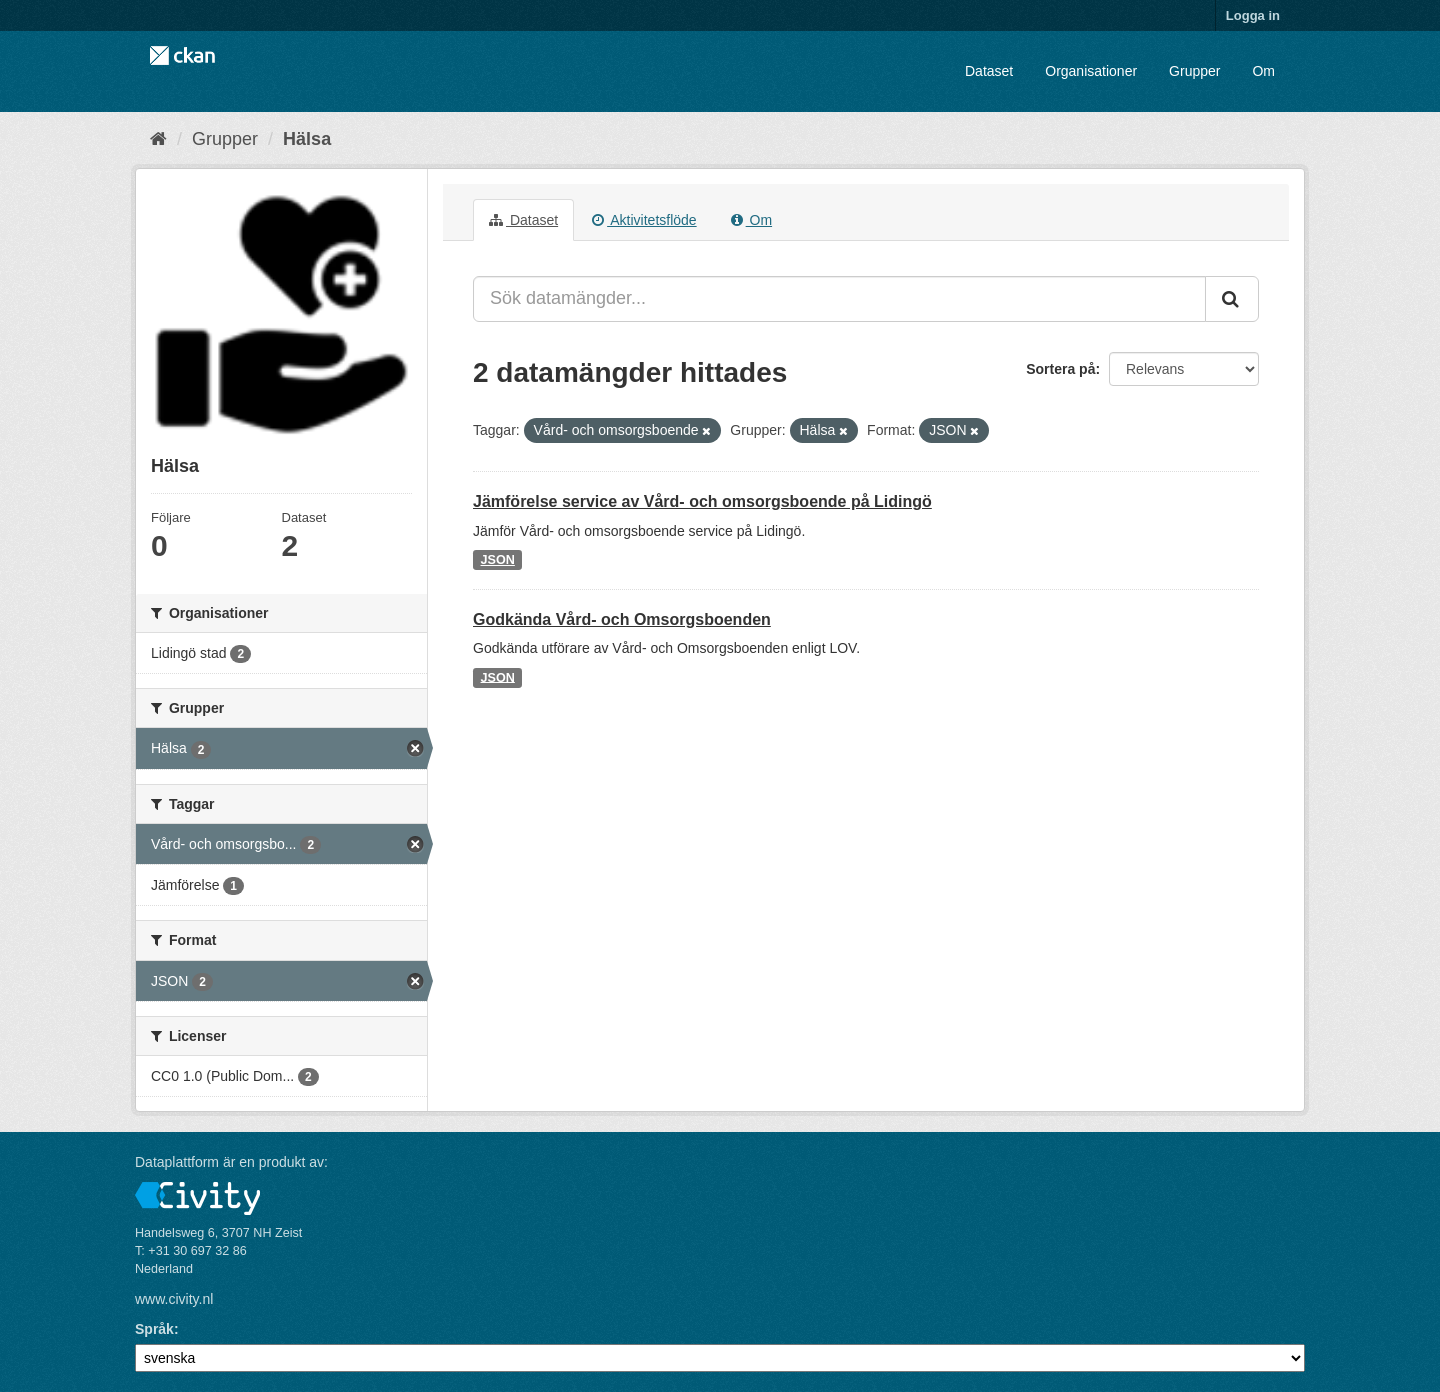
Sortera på (1060, 369)
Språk (154, 1329)
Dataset (989, 71)
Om (1263, 71)
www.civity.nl (174, 1299)
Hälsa (307, 139)
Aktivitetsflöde (644, 220)
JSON (498, 560)
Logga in (1253, 15)
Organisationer (1091, 71)
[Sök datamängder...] (839, 299)
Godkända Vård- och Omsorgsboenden (622, 619)
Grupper (1194, 71)
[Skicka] (1232, 299)
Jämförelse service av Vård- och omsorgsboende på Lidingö (702, 501)
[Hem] (158, 139)
